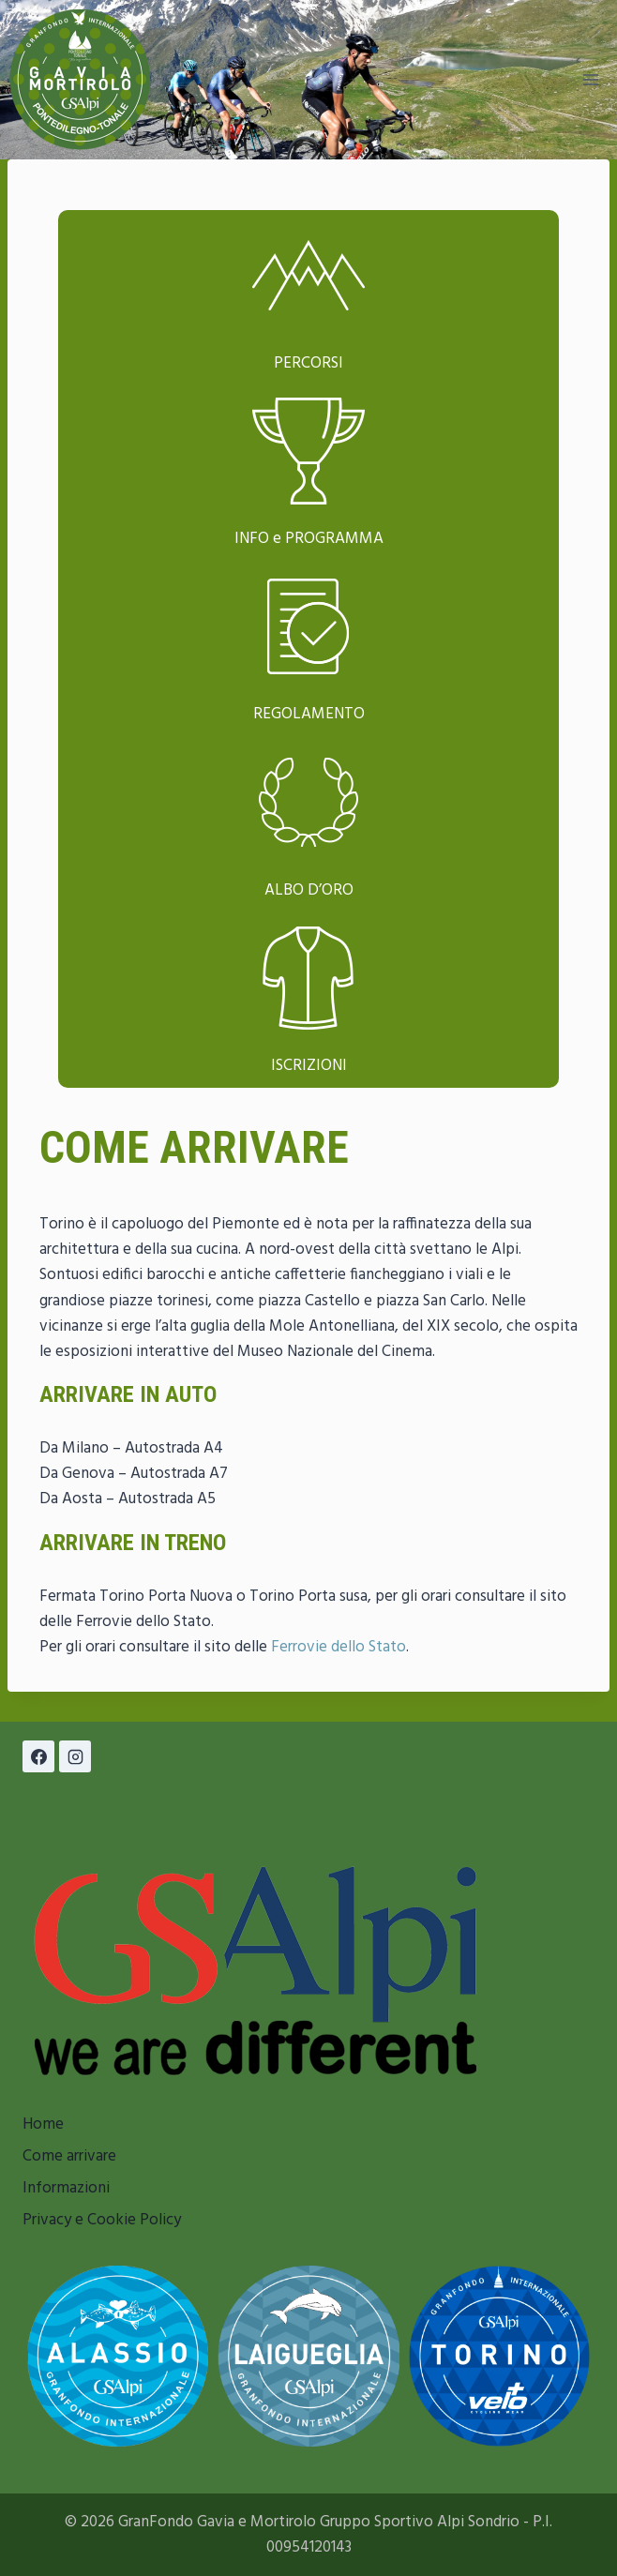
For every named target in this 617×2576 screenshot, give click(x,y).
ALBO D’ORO (309, 890)
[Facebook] (38, 1756)
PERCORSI (308, 363)
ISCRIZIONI (309, 1065)
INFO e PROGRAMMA (309, 538)
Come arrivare (69, 2156)
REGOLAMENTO (309, 714)
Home (43, 2124)
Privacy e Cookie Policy (102, 2220)
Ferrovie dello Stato (338, 1647)
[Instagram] (75, 1756)
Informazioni (66, 2188)
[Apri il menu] (590, 79)
